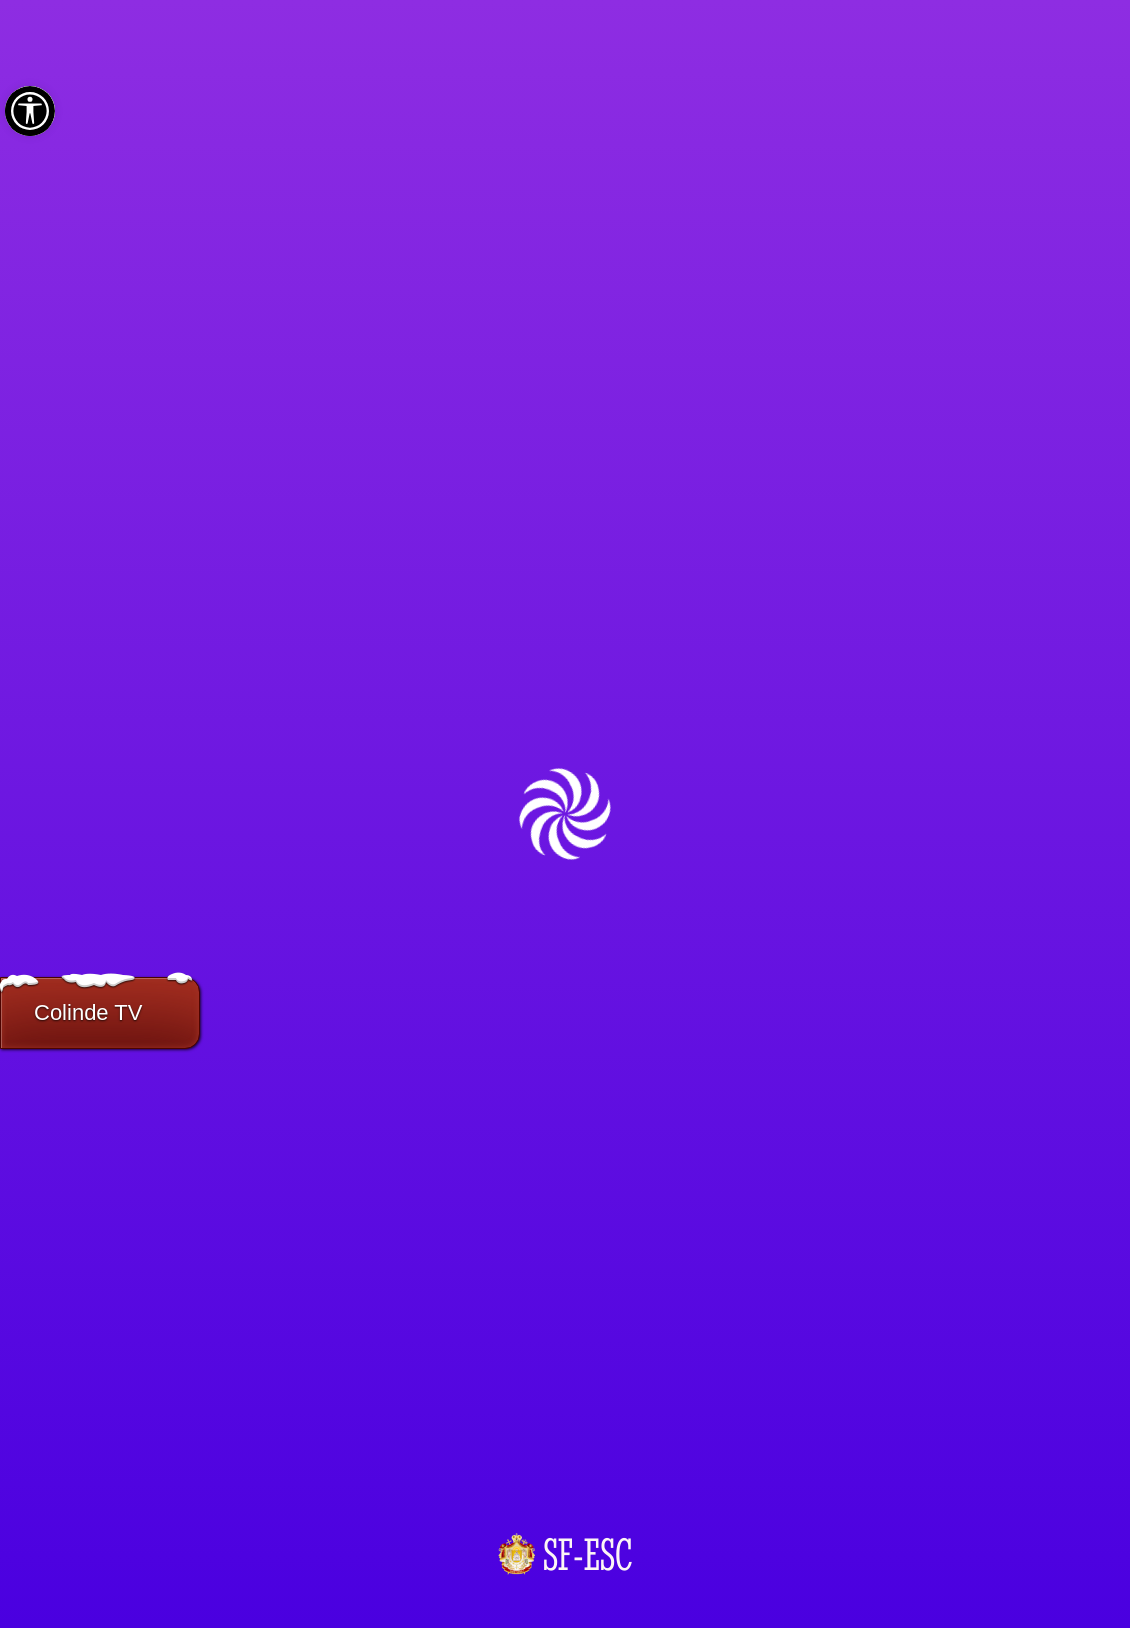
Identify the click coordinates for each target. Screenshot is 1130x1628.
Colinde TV (88, 1012)
